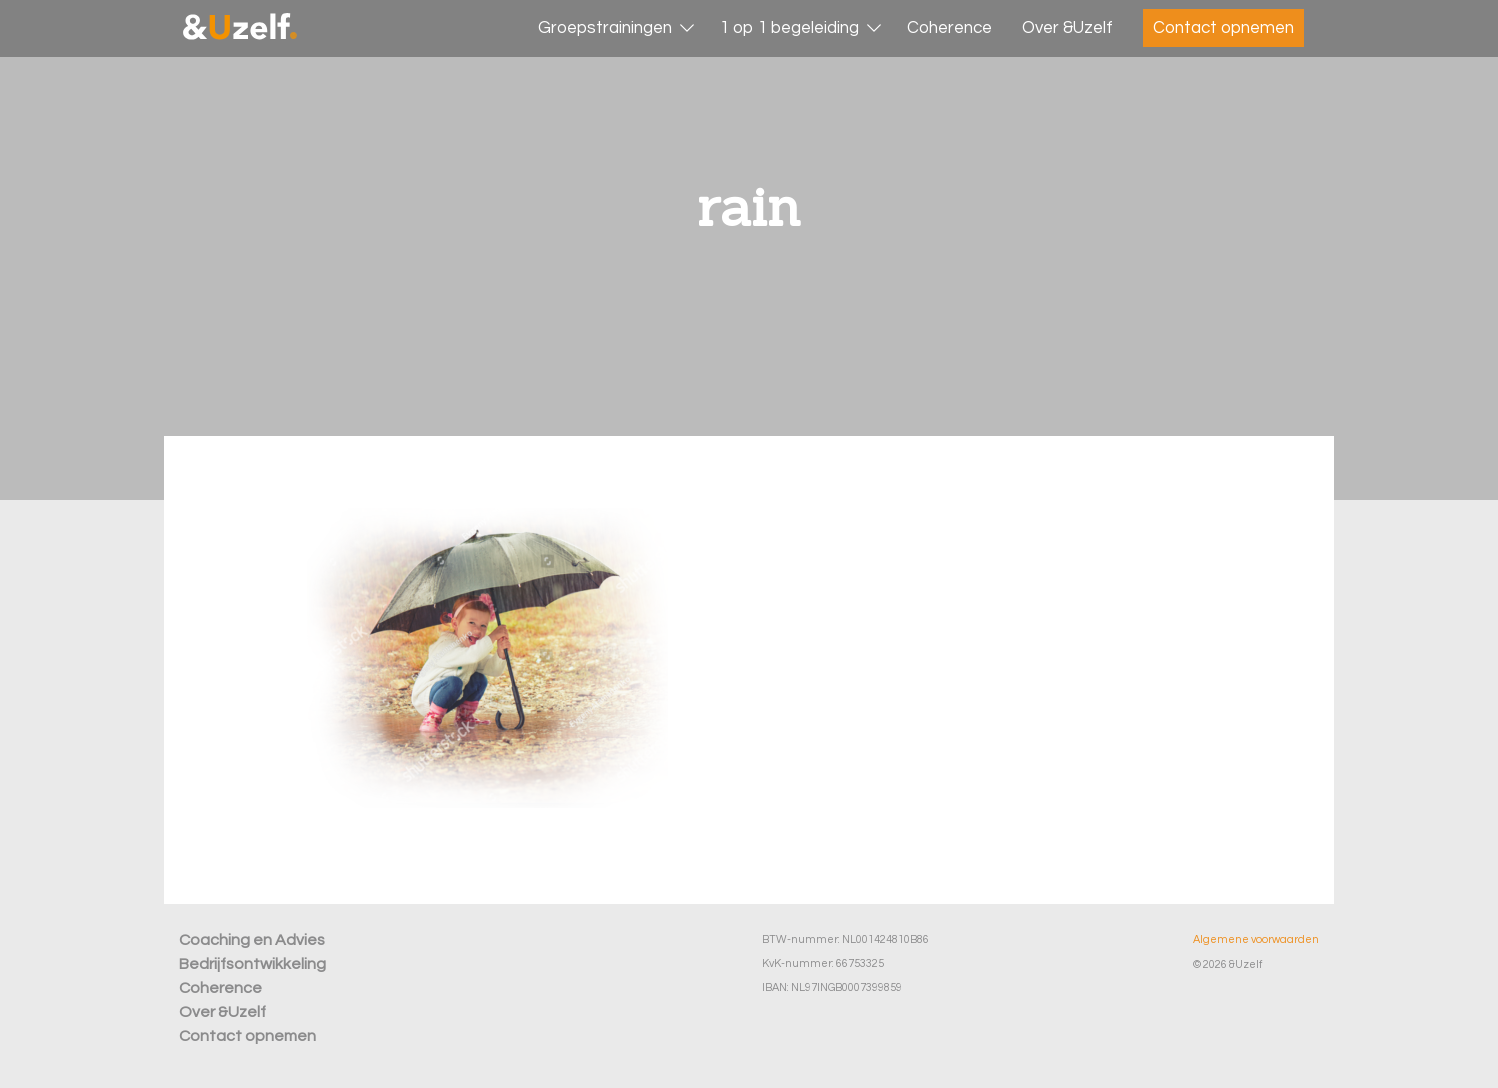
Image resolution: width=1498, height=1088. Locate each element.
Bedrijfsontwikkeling (252, 964)
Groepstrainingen (605, 28)
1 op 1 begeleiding (789, 28)
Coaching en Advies (252, 940)
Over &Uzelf (1067, 28)
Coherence (949, 28)
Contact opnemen (1223, 28)
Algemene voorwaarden (1256, 939)
